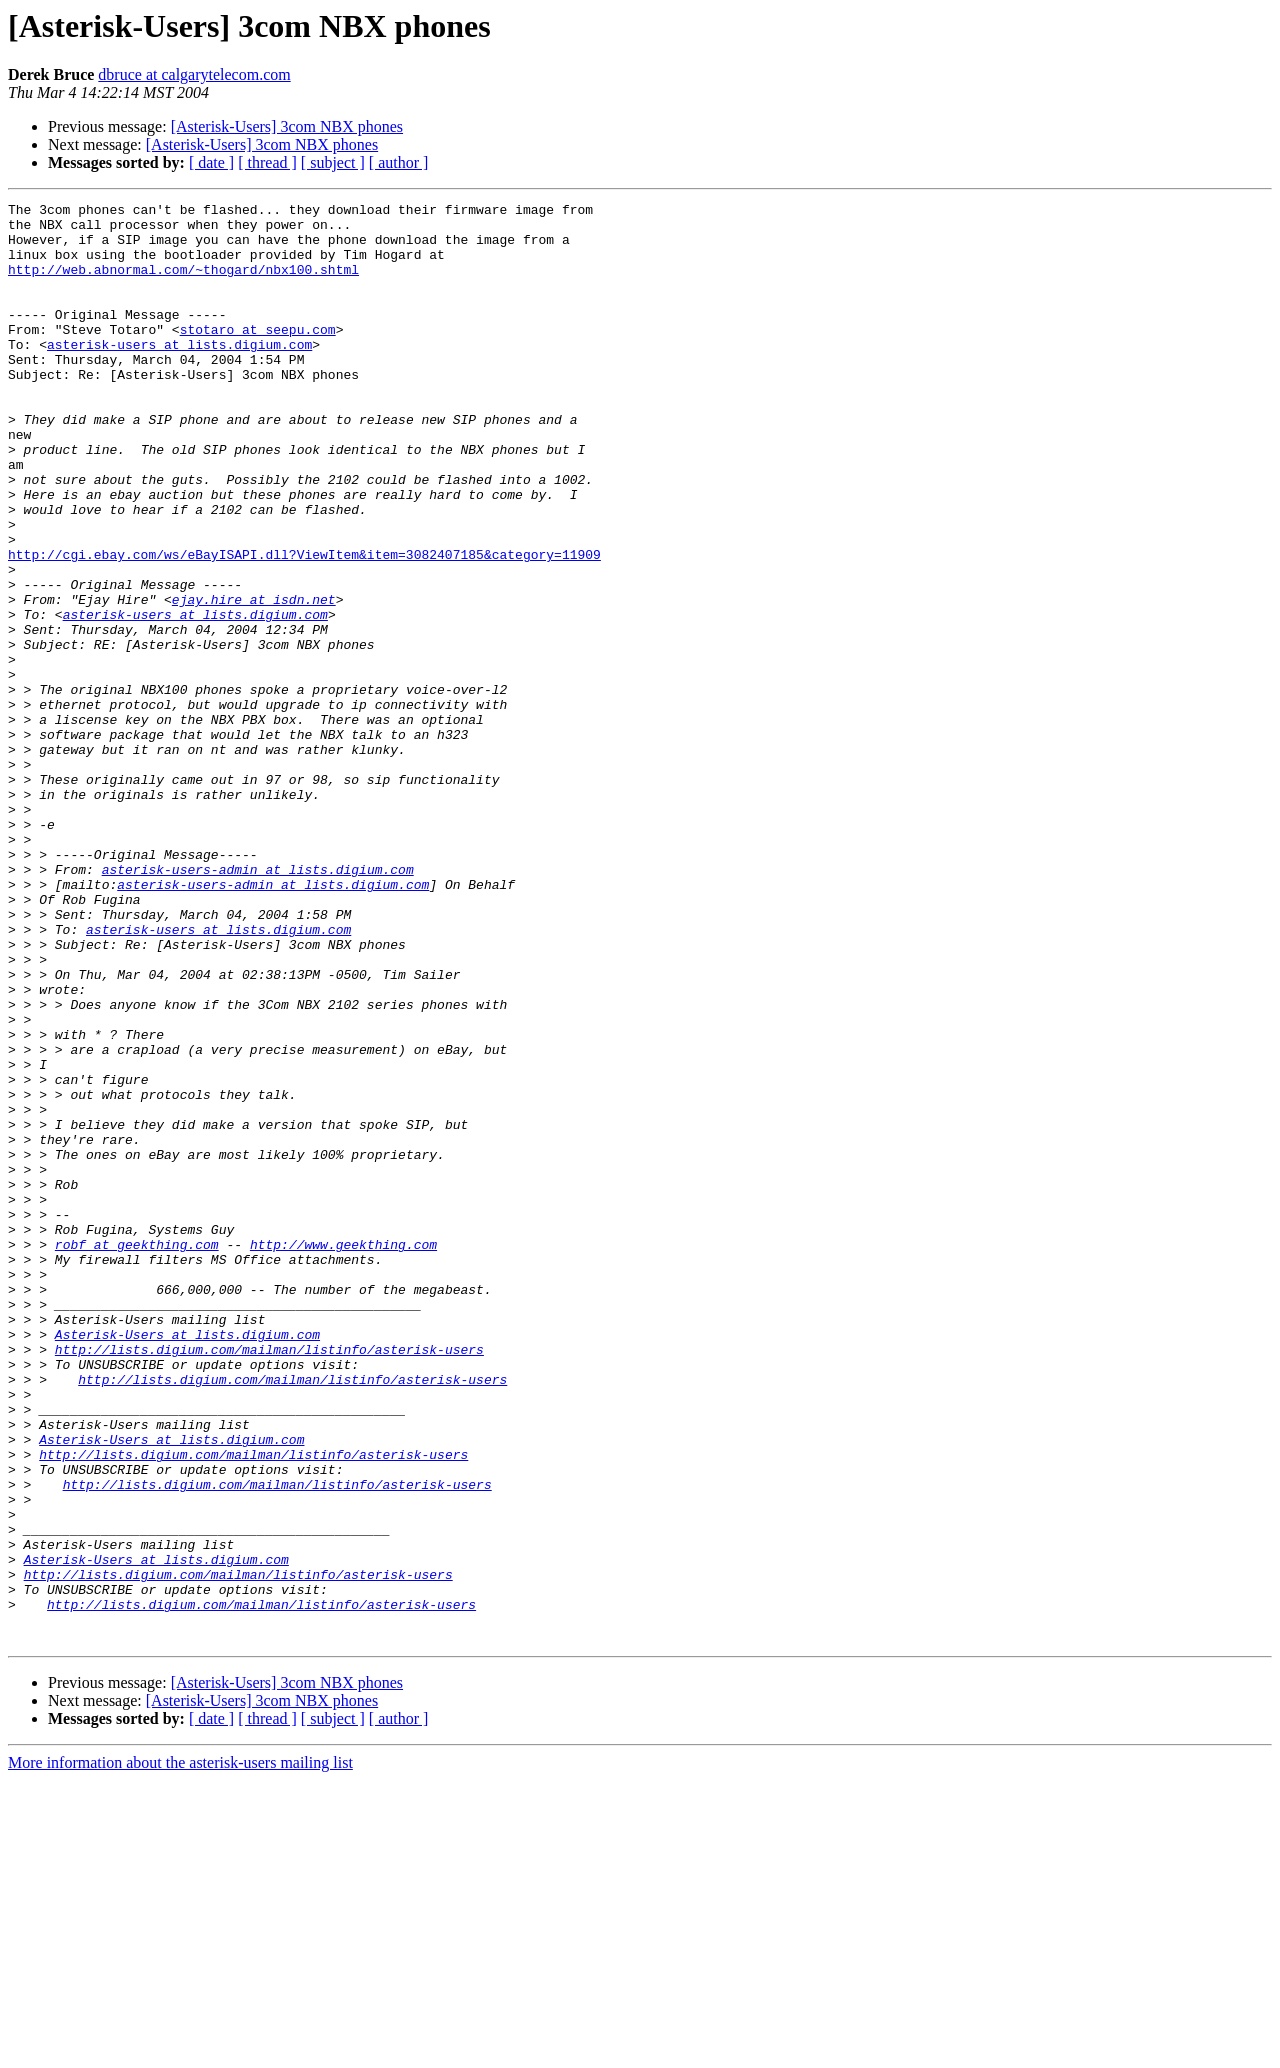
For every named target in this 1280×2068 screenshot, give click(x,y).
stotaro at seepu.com (258, 356)
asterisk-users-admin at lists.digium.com (258, 1004)
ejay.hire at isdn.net (254, 680)
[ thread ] (267, 162)
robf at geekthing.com (137, 1454)
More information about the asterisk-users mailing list (180, 2050)
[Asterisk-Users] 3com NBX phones (287, 126)
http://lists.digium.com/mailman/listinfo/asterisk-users (269, 1580)
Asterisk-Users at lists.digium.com (187, 1562)
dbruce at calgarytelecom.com (194, 74)
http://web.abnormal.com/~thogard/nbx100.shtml (183, 284)
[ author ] (399, 162)
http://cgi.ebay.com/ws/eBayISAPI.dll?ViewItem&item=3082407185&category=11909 (304, 626)
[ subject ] (333, 162)
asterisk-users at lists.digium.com (179, 374)
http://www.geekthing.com (343, 1454)
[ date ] (211, 162)
